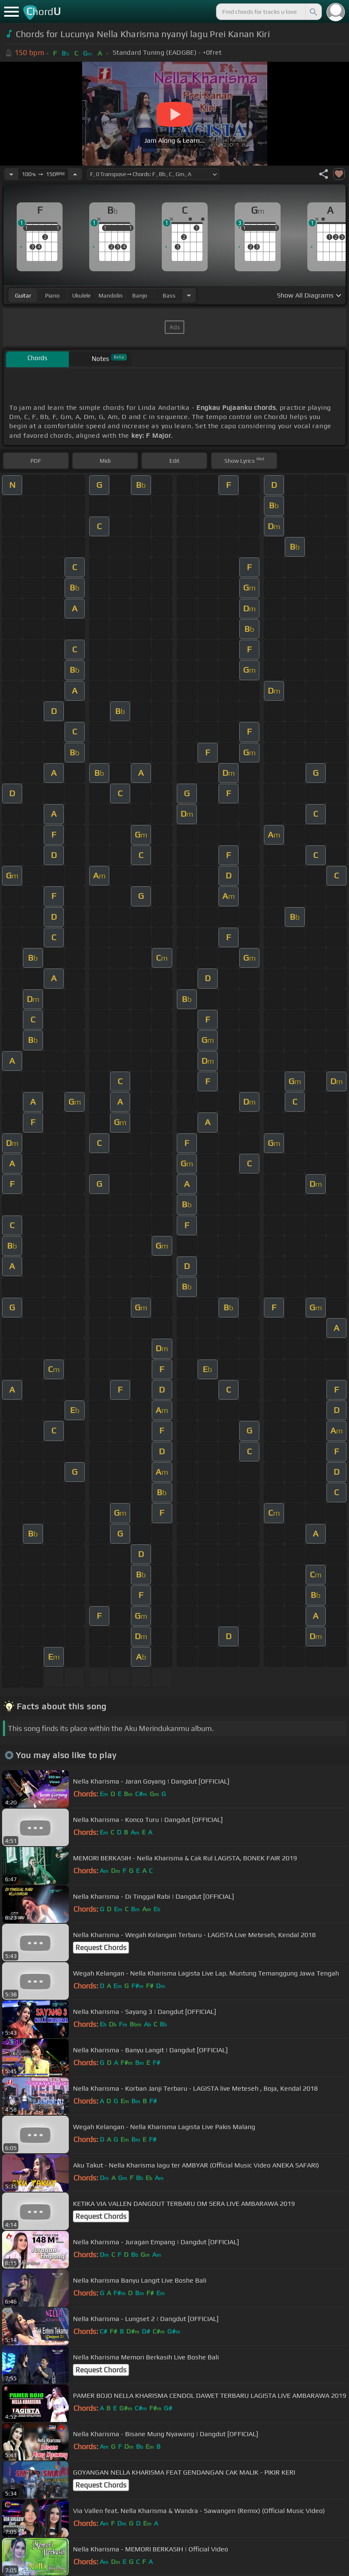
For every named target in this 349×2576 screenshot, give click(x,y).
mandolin (110, 295)
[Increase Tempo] (75, 174)
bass (169, 295)
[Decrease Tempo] (11, 174)
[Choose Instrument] (189, 295)
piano (52, 295)
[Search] (312, 11)
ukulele (81, 295)
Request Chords (100, 1947)
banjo (139, 295)
